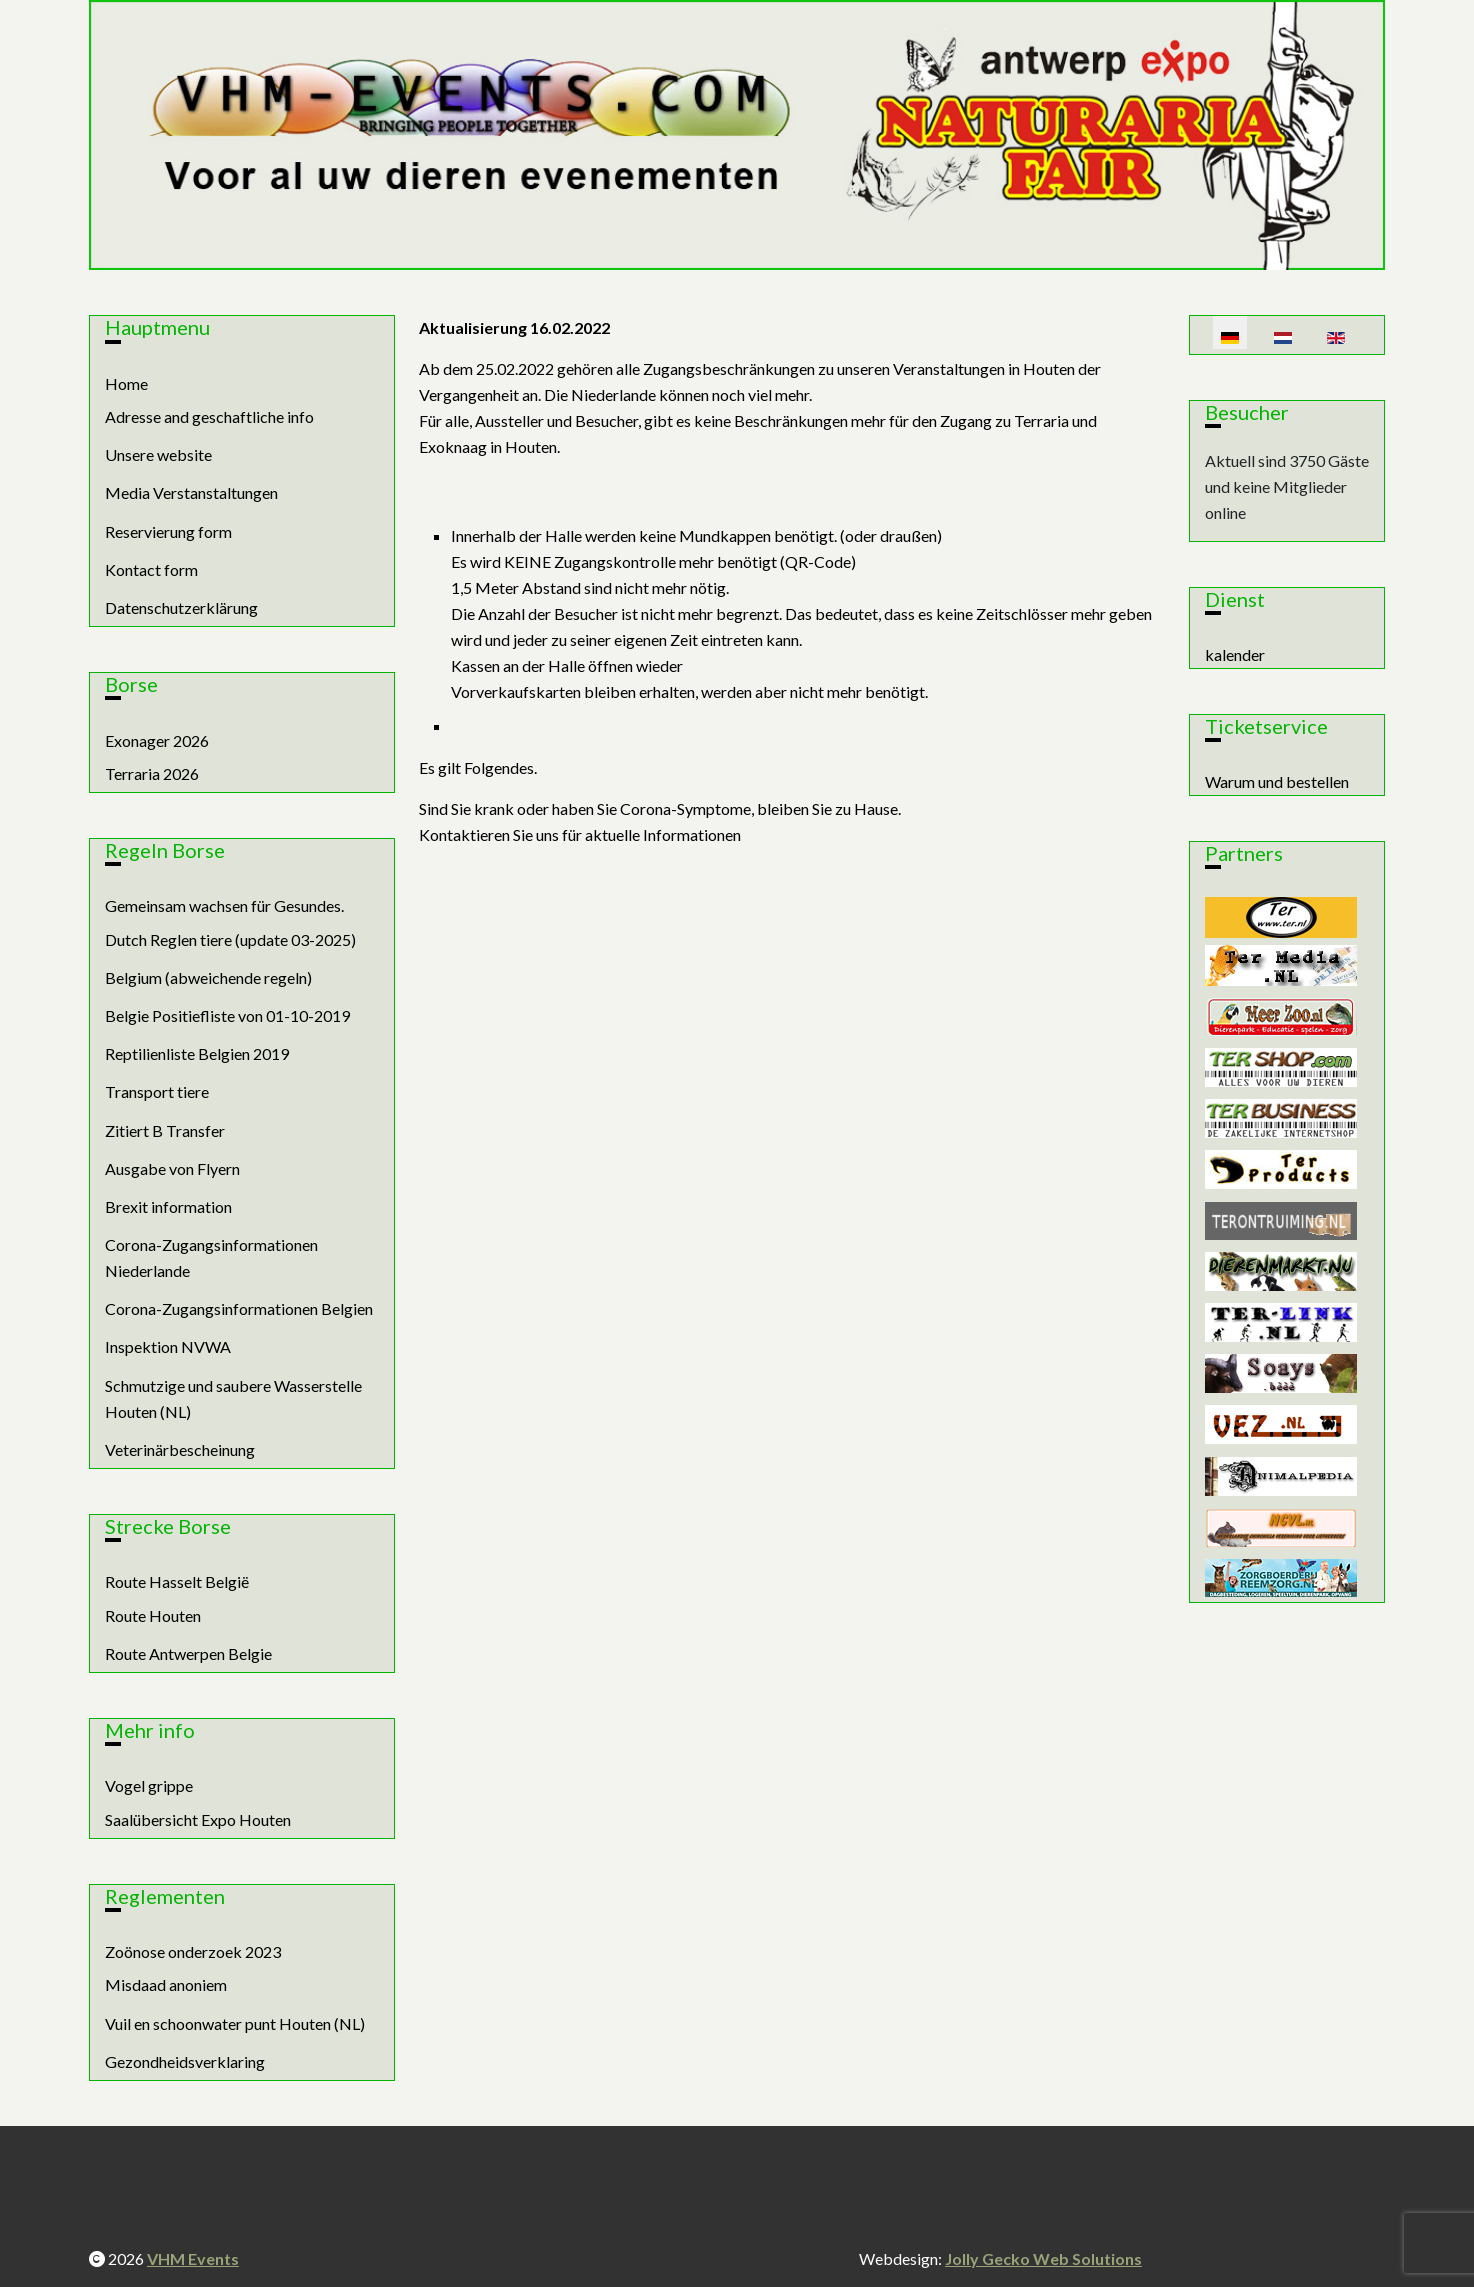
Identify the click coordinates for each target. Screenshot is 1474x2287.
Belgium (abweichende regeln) (208, 977)
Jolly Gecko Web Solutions (1043, 2258)
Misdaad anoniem (166, 1984)
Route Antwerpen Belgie (188, 1653)
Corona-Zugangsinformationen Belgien (239, 1308)
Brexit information (168, 1206)
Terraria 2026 (152, 773)
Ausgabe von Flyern (172, 1168)
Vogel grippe (149, 1785)
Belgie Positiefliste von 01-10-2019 (227, 1015)
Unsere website (158, 454)
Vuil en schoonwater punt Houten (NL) (235, 2023)
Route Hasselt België (177, 1581)
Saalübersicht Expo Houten (198, 1819)
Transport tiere (157, 1091)
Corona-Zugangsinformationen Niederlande (211, 1257)
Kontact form (151, 569)
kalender (1235, 654)
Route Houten (153, 1615)
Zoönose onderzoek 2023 (193, 1951)
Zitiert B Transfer (165, 1130)
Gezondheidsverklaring (185, 2061)
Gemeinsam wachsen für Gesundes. (224, 905)
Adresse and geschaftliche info (209, 416)
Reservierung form (168, 531)
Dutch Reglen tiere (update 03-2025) (230, 939)
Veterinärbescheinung (180, 1449)
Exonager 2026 (157, 740)
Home (126, 383)
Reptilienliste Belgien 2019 (197, 1053)
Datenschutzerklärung (181, 607)
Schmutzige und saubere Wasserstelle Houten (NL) (233, 1398)
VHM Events (193, 2258)
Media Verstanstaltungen (191, 492)
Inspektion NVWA (168, 1346)
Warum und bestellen (1277, 781)
